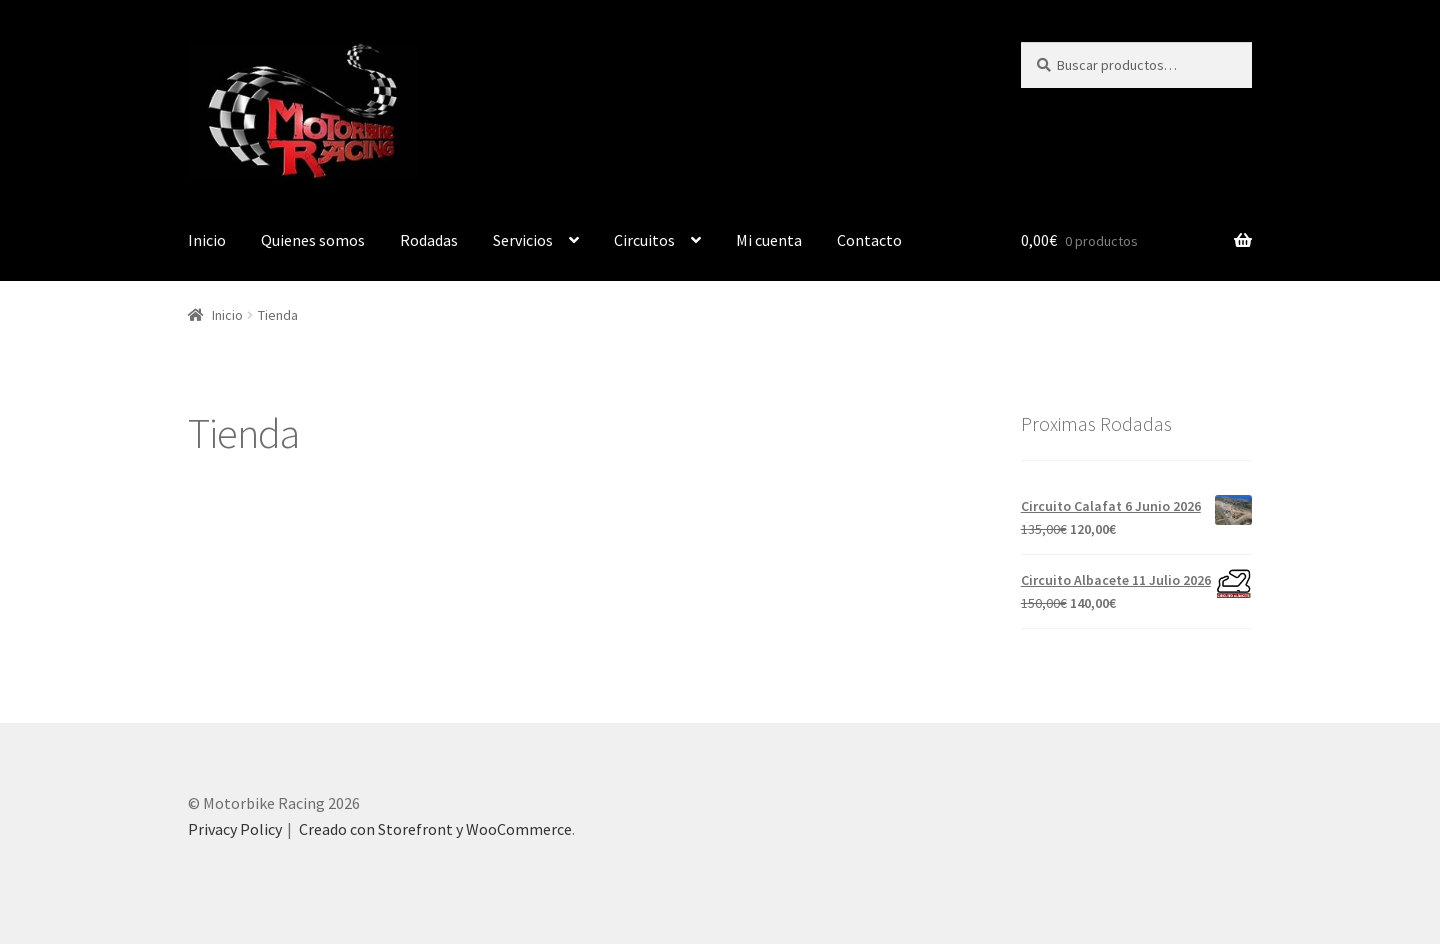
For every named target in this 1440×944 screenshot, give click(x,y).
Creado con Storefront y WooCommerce (435, 829)
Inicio (207, 240)
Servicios (523, 240)
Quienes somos (313, 240)
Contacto (869, 240)
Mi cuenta (769, 240)
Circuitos (644, 240)
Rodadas (429, 240)
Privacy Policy (235, 829)
